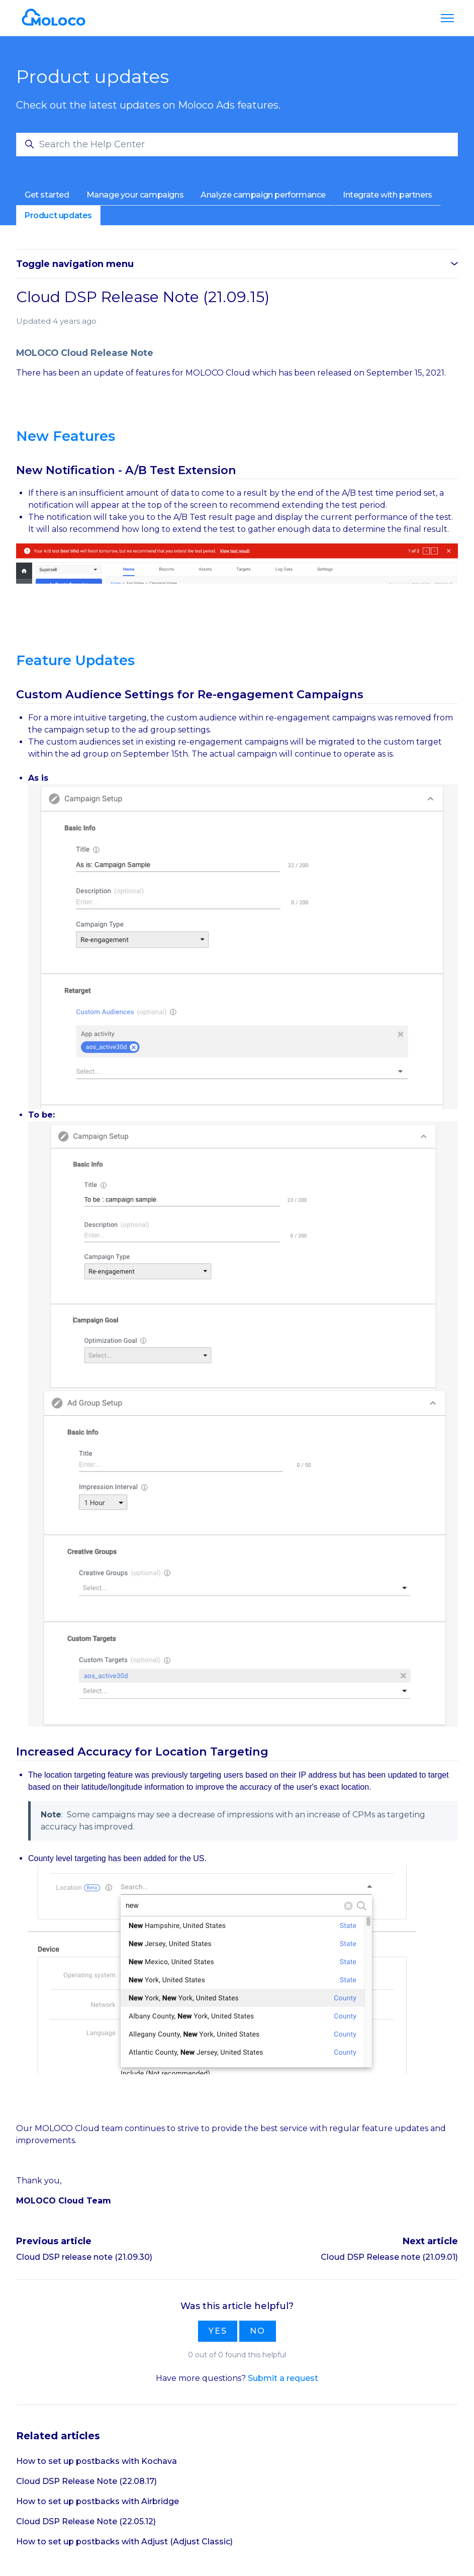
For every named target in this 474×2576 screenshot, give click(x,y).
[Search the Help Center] (237, 144)
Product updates (58, 215)
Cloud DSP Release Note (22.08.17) (86, 2481)
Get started (47, 195)
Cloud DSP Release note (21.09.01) (389, 2257)
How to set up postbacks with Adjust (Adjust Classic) (124, 2541)
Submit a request (283, 2378)
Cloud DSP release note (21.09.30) (84, 2257)
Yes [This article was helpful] (218, 2331)
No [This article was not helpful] (257, 2331)
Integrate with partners (387, 195)
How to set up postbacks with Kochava (96, 2461)
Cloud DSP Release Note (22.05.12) (86, 2521)
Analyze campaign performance (263, 195)
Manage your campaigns (135, 195)
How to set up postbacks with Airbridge (97, 2501)
